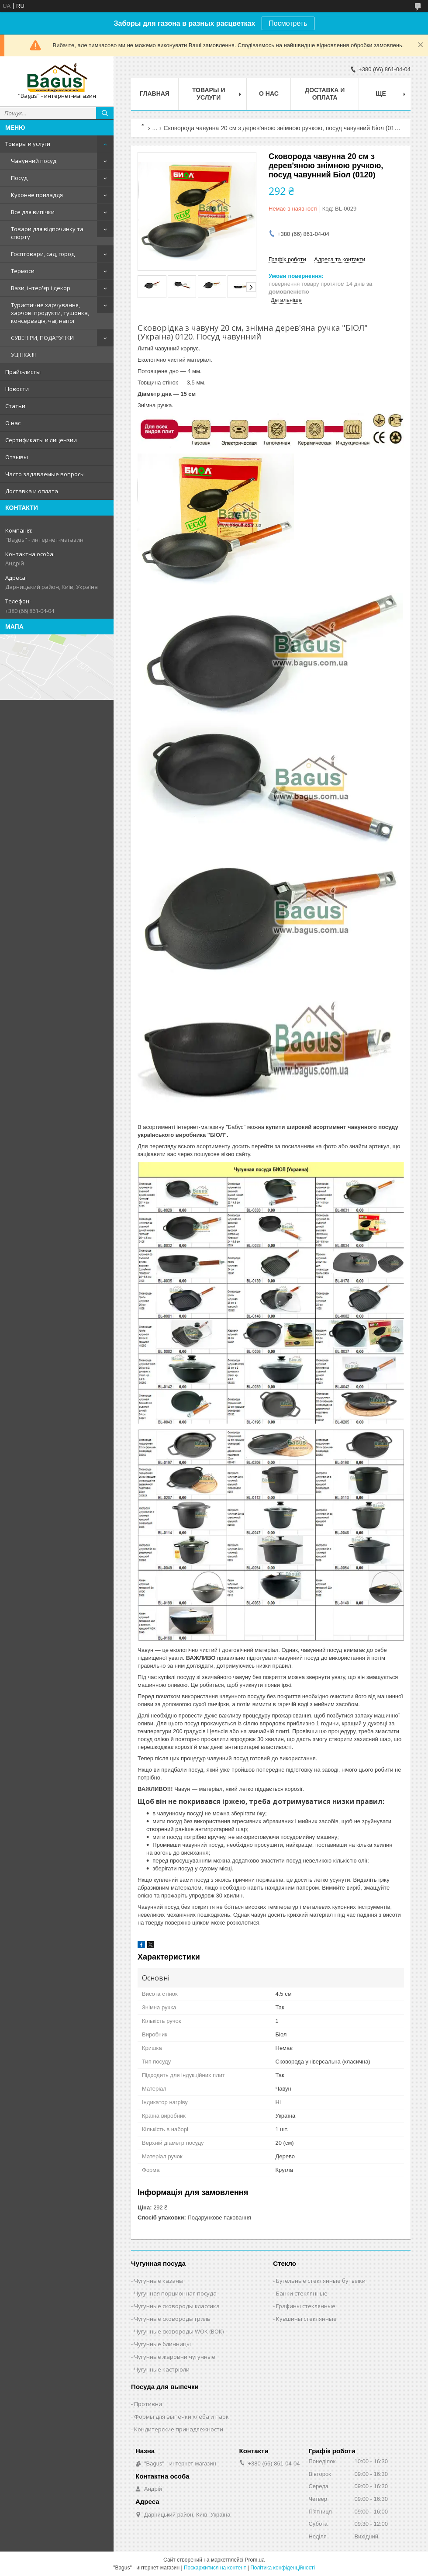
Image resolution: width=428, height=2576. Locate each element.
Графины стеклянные (305, 2306)
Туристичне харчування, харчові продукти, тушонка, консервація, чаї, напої (50, 313)
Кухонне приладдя (37, 195)
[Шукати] (105, 113)
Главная (154, 93)
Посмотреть (288, 23)
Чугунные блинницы (162, 2344)
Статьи (15, 406)
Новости (17, 389)
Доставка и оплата (31, 491)
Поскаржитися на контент (215, 2568)
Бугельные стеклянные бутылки (321, 2281)
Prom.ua (255, 2560)
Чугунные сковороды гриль (172, 2319)
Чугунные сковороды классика (177, 2306)
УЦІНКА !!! (23, 355)
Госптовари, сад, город (43, 254)
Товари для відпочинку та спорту (47, 233)
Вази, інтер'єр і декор (40, 288)
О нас (13, 423)
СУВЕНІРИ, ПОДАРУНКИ (42, 338)
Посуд (19, 178)
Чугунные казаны (158, 2281)
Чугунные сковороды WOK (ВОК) (179, 2331)
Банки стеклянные (302, 2293)
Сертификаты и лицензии (41, 440)
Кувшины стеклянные (306, 2319)
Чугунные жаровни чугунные (174, 2357)
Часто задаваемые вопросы (45, 474)
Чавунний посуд (33, 161)
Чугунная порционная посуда (175, 2293)
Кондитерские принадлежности (178, 2429)
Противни (148, 2404)
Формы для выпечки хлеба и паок (181, 2416)
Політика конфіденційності (282, 2568)
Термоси (23, 271)
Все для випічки (33, 212)
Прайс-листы (23, 372)
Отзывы (16, 457)
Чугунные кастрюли (162, 2369)
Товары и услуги (27, 144)
